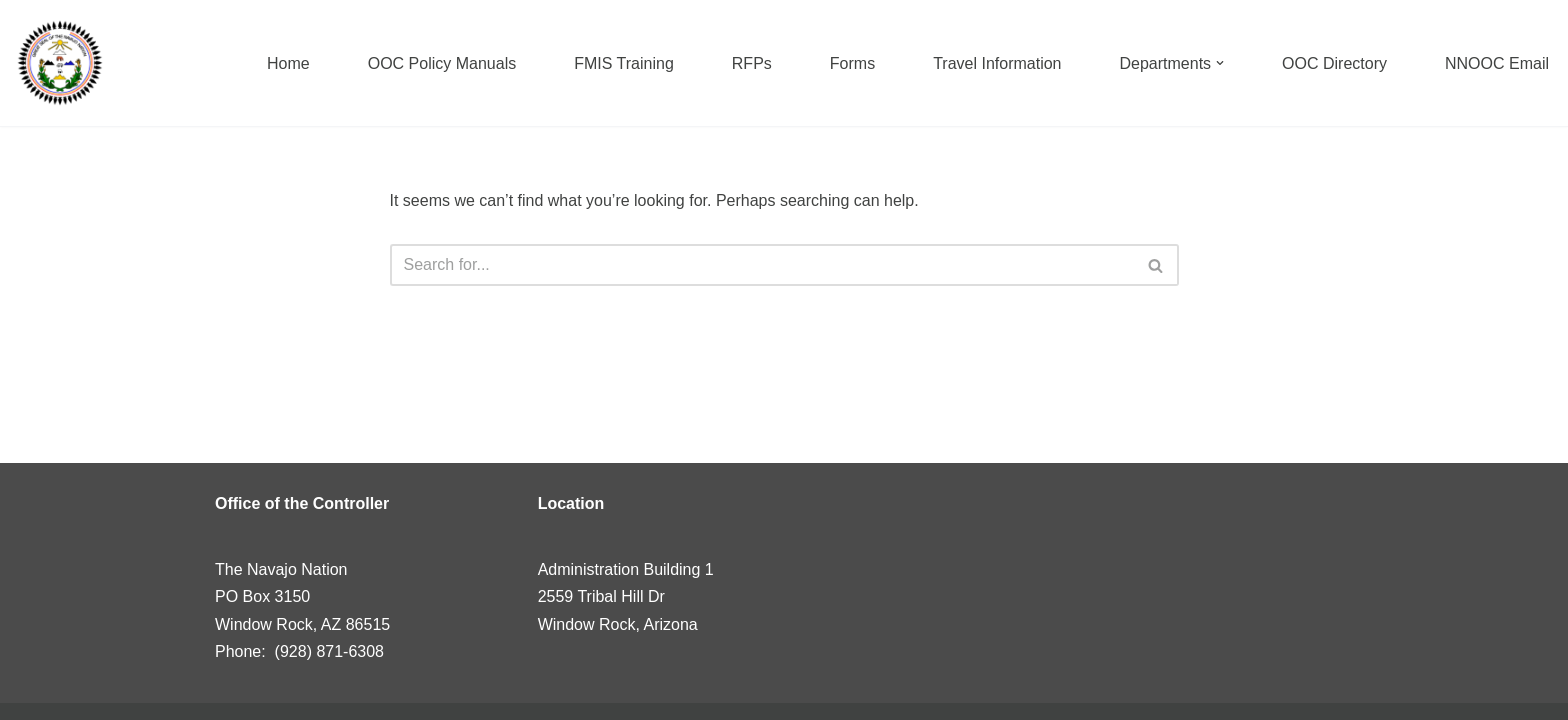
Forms (852, 63)
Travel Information (997, 63)
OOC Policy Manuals (442, 63)
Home (288, 63)
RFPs (752, 63)
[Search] (762, 265)
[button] (1220, 63)
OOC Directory (1334, 63)
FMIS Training (624, 63)
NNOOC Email (1497, 63)
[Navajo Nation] (60, 63)
